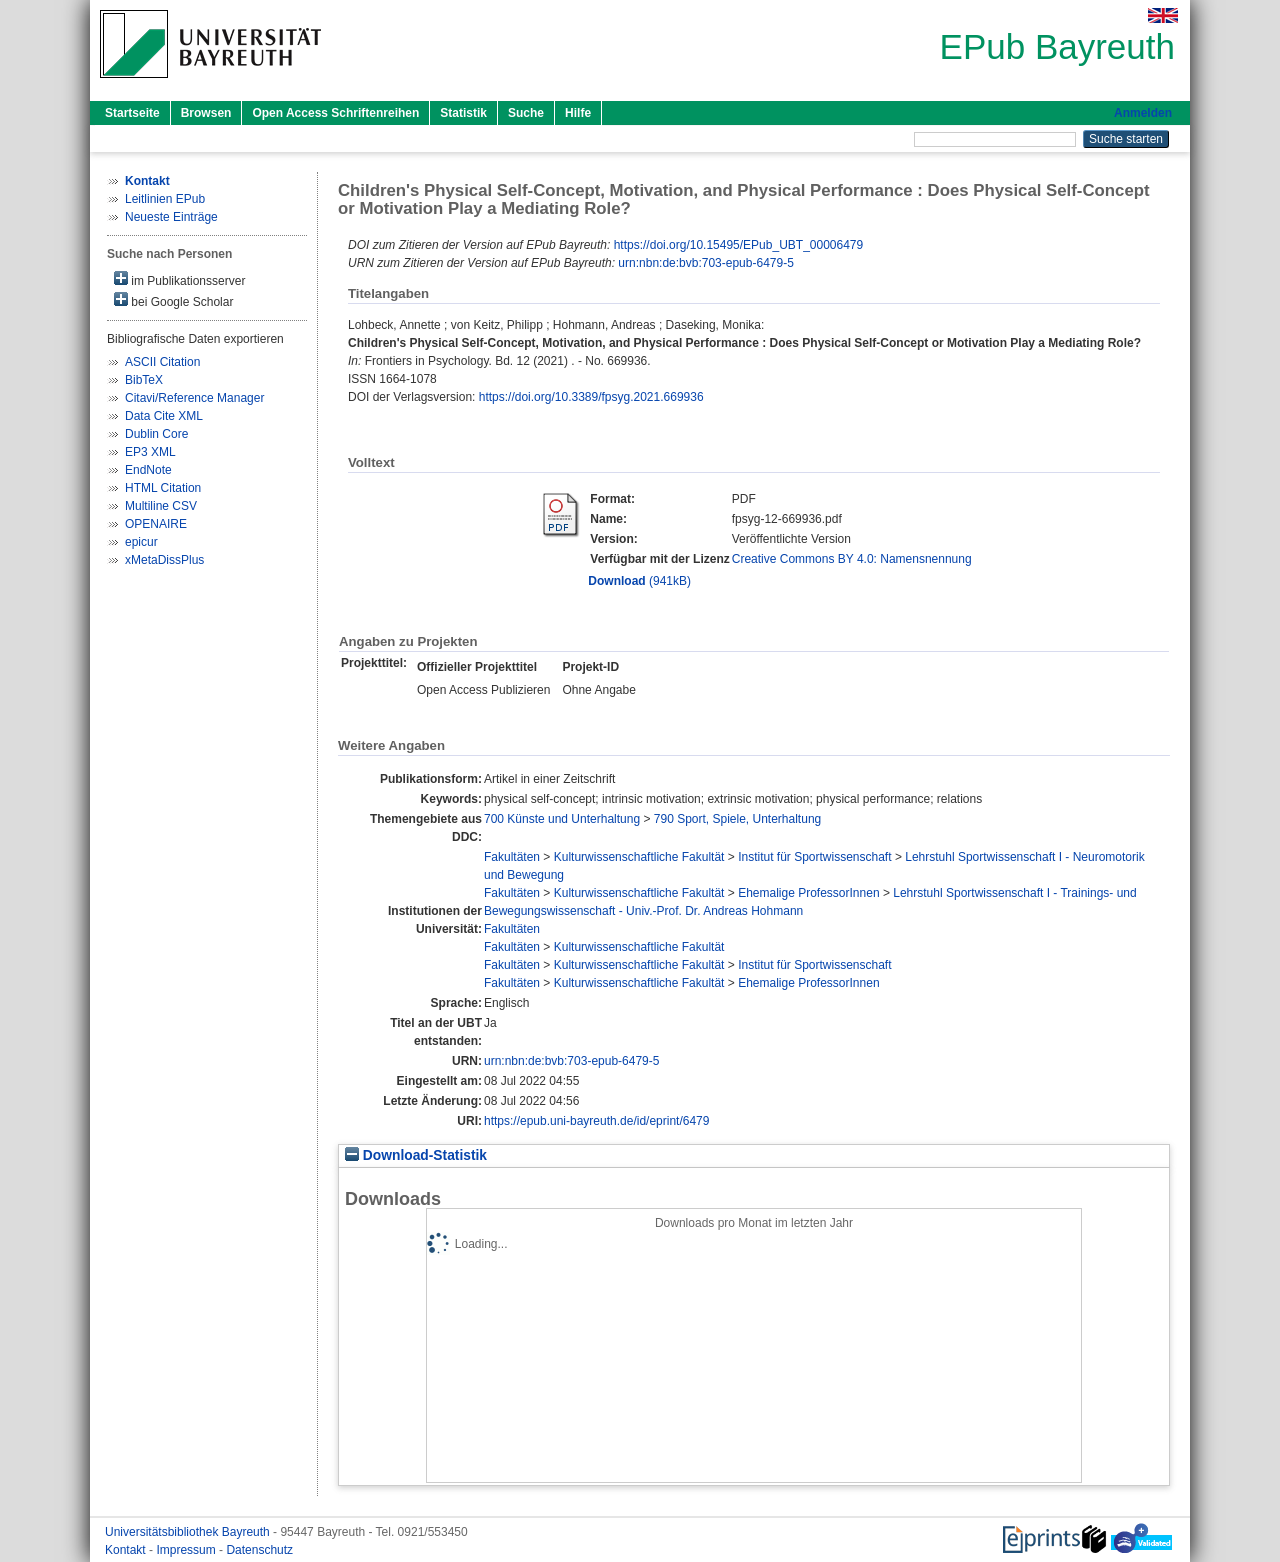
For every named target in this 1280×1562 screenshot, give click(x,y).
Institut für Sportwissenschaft (814, 857)
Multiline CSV (161, 506)
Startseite (132, 113)
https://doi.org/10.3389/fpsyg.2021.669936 (591, 397)
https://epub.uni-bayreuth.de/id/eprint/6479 (597, 1121)
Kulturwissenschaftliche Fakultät (639, 857)
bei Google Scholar (173, 300)
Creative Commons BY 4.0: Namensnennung (852, 559)
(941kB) (639, 581)
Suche (526, 113)
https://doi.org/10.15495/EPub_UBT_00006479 (739, 245)
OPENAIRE (156, 524)
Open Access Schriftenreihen (335, 113)
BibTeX (144, 380)
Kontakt (127, 1550)
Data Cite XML (164, 416)
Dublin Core (156, 434)
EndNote (148, 470)
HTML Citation (163, 488)
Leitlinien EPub (165, 199)
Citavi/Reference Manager (194, 398)
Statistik (463, 113)
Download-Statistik (416, 1155)
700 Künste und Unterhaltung (562, 819)
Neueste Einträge (171, 217)
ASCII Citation (162, 362)
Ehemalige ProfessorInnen (808, 893)
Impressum (187, 1550)
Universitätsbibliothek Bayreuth (189, 1532)
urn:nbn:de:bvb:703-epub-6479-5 (705, 263)
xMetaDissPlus (164, 560)
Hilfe (578, 113)
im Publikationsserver (179, 279)
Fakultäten (512, 857)
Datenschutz (259, 1550)
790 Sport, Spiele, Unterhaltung (737, 819)
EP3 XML (150, 452)
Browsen (206, 113)
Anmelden (1143, 113)
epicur (141, 542)
